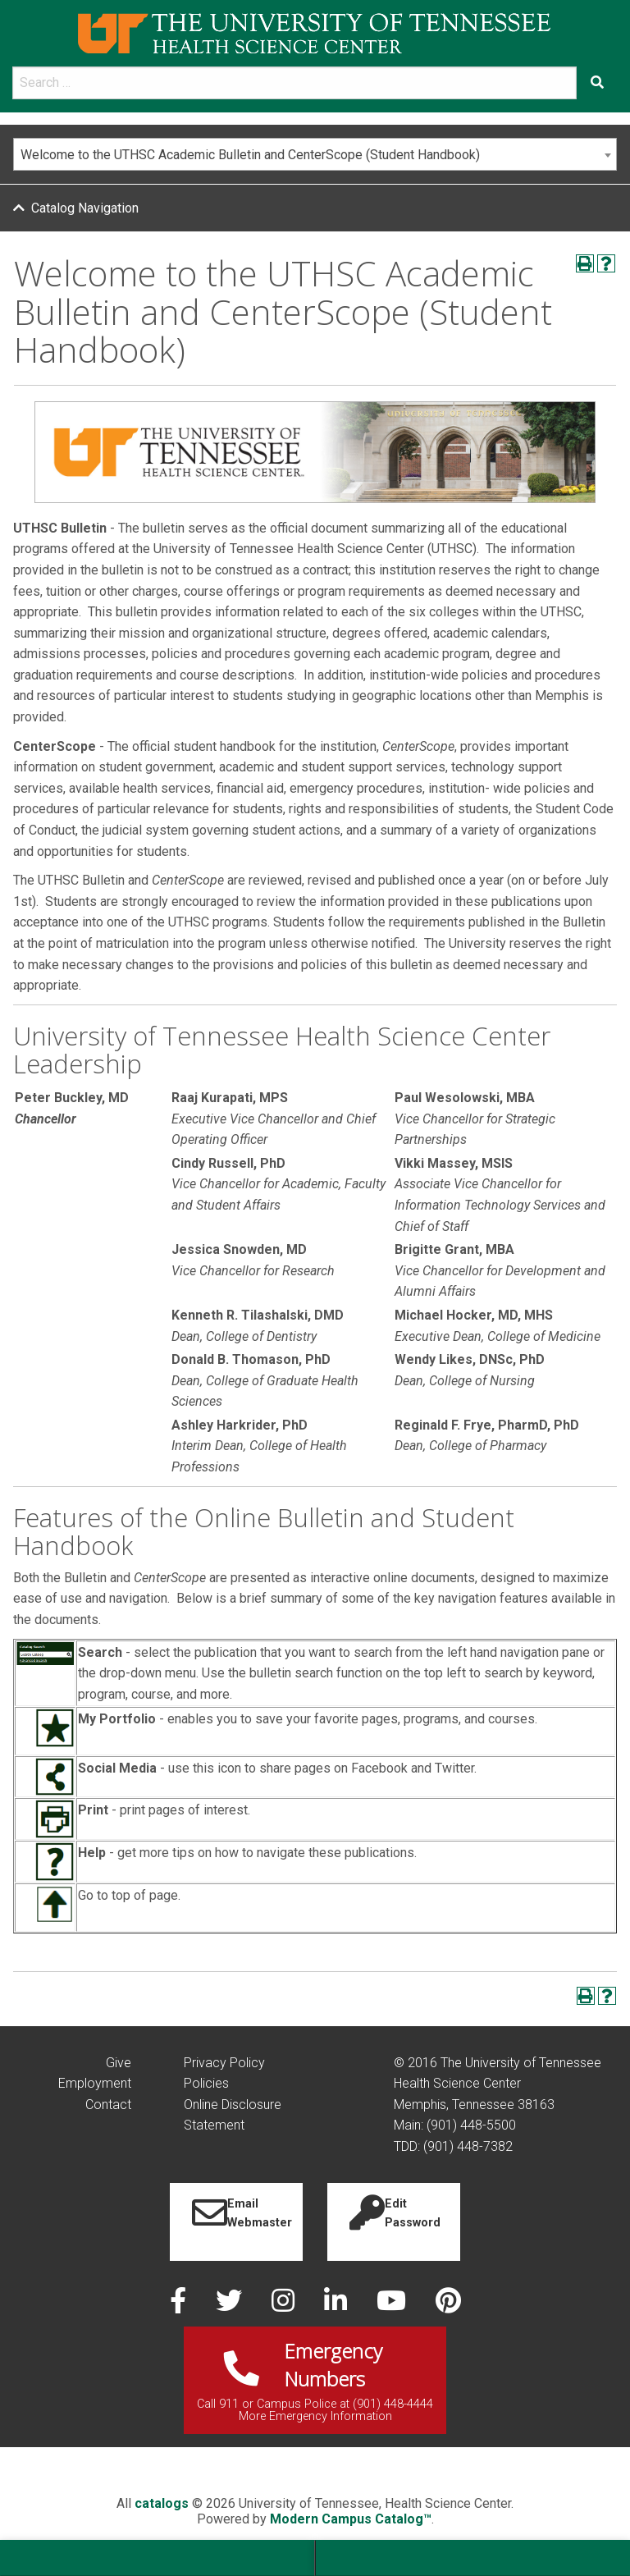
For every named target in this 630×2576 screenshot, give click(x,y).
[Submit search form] (597, 82)
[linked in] (337, 2305)
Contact (108, 2104)
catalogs (162, 2503)
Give (118, 2062)
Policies (206, 2083)
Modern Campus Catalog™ (350, 2519)
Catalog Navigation (85, 208)
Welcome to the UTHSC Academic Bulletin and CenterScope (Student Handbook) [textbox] (250, 154)
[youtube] (392, 2305)
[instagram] (284, 2305)
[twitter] (230, 2305)
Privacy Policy (224, 2062)
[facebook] (180, 2305)
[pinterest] (448, 2305)
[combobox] (315, 154)
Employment (94, 2083)
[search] (294, 82)
